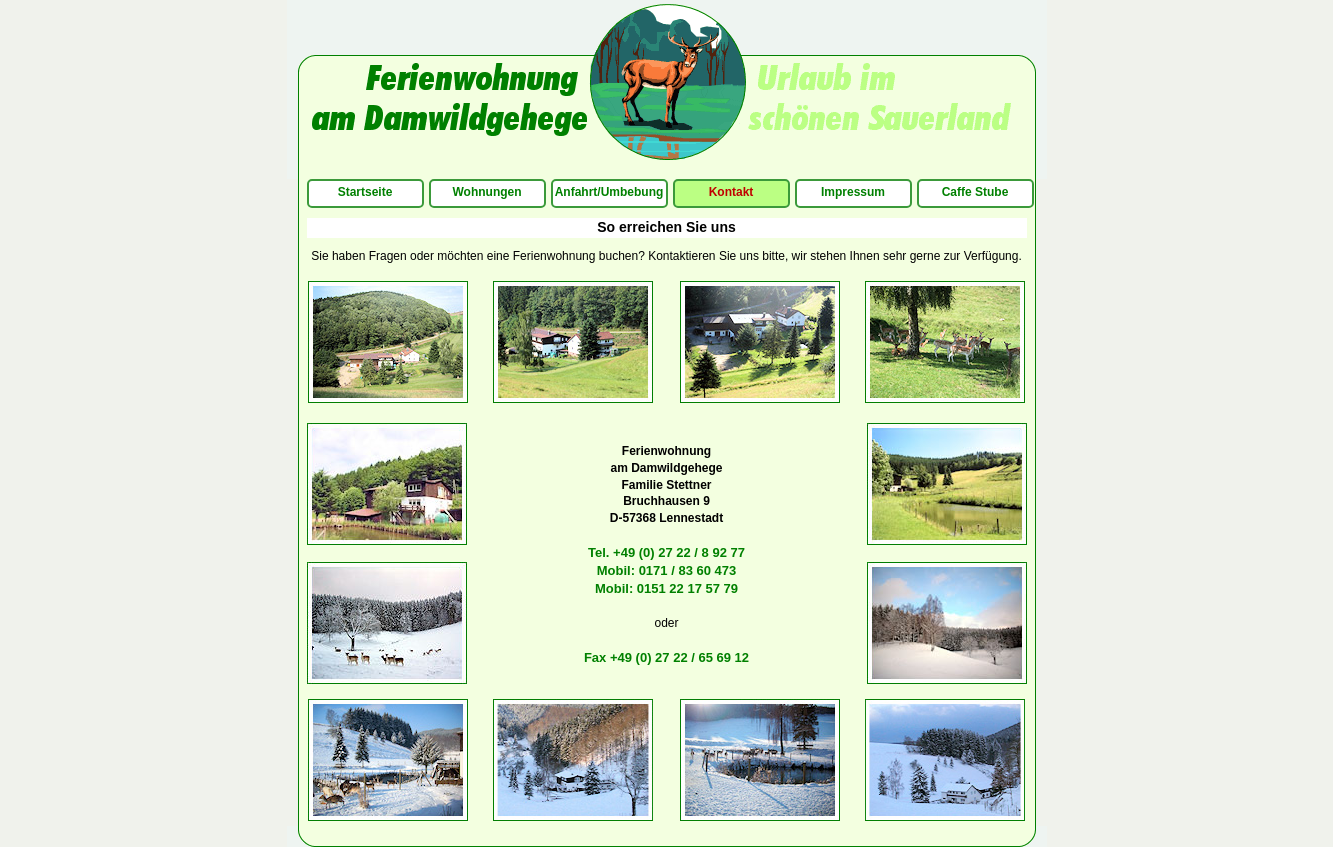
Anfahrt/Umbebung (609, 192)
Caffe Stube (975, 192)
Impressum (853, 192)
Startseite (365, 192)
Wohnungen (486, 192)
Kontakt (731, 192)
